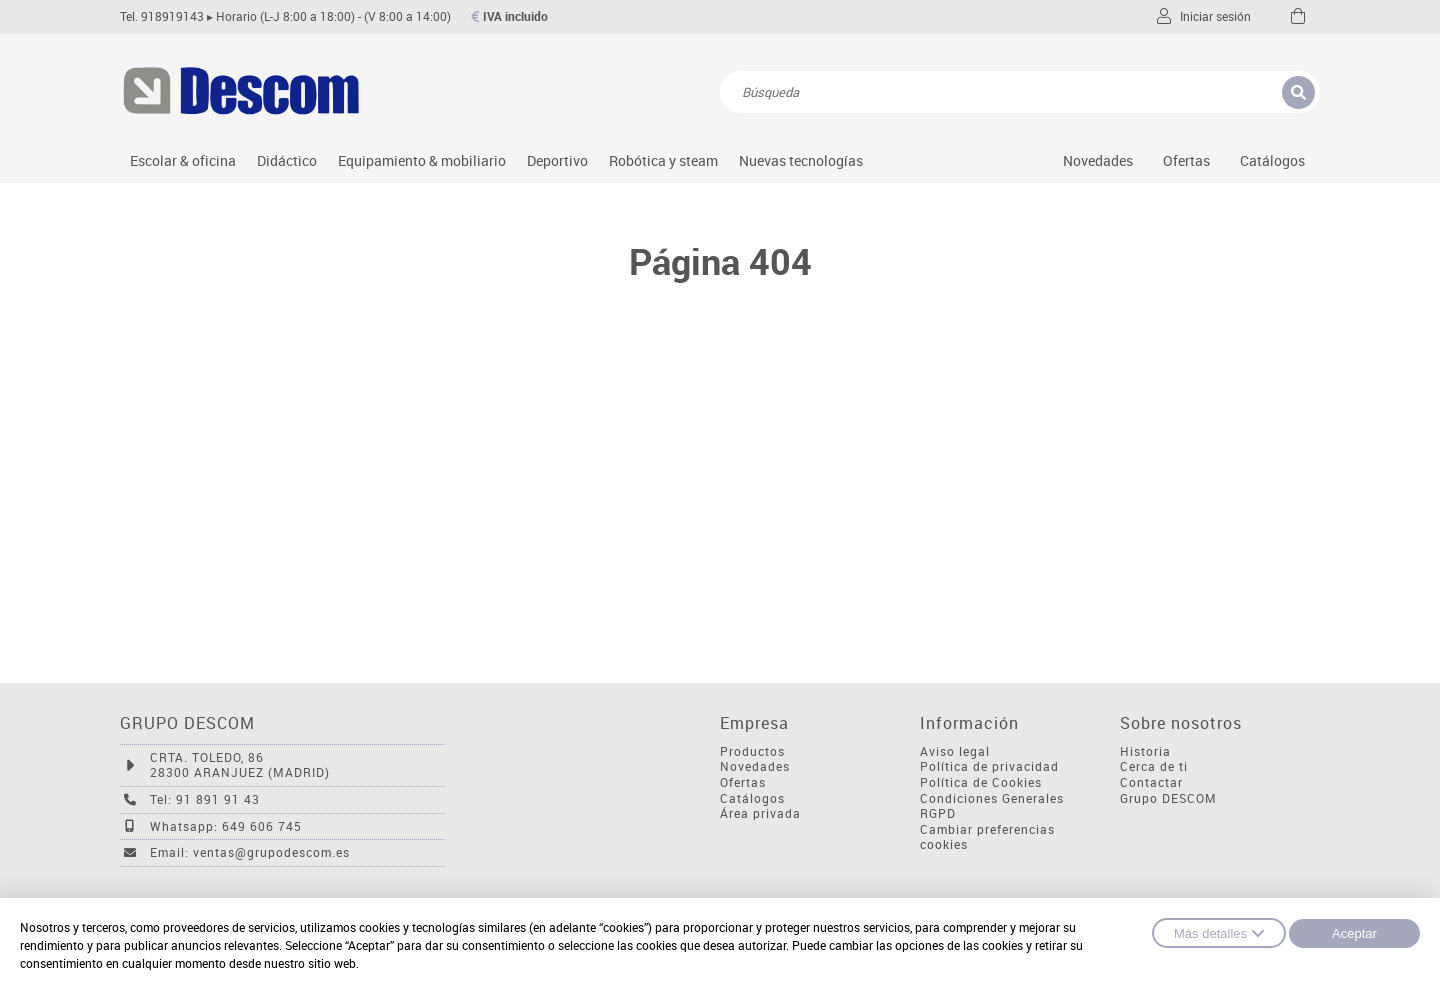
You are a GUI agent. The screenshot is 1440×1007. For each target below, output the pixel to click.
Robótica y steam (663, 160)
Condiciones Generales (992, 798)
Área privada (760, 813)
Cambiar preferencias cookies (987, 837)
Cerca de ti (1154, 766)
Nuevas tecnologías (801, 160)
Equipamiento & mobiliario (422, 160)
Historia (1145, 751)
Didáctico (287, 160)
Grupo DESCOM (1168, 798)
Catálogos (1272, 160)
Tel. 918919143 (162, 16)
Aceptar (1354, 933)
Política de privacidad (989, 766)
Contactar (1151, 782)
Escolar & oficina (183, 160)
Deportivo (557, 160)
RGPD (938, 813)
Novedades (1098, 160)
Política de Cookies (981, 782)
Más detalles (1219, 933)
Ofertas (743, 782)
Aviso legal (955, 751)
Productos (752, 751)
